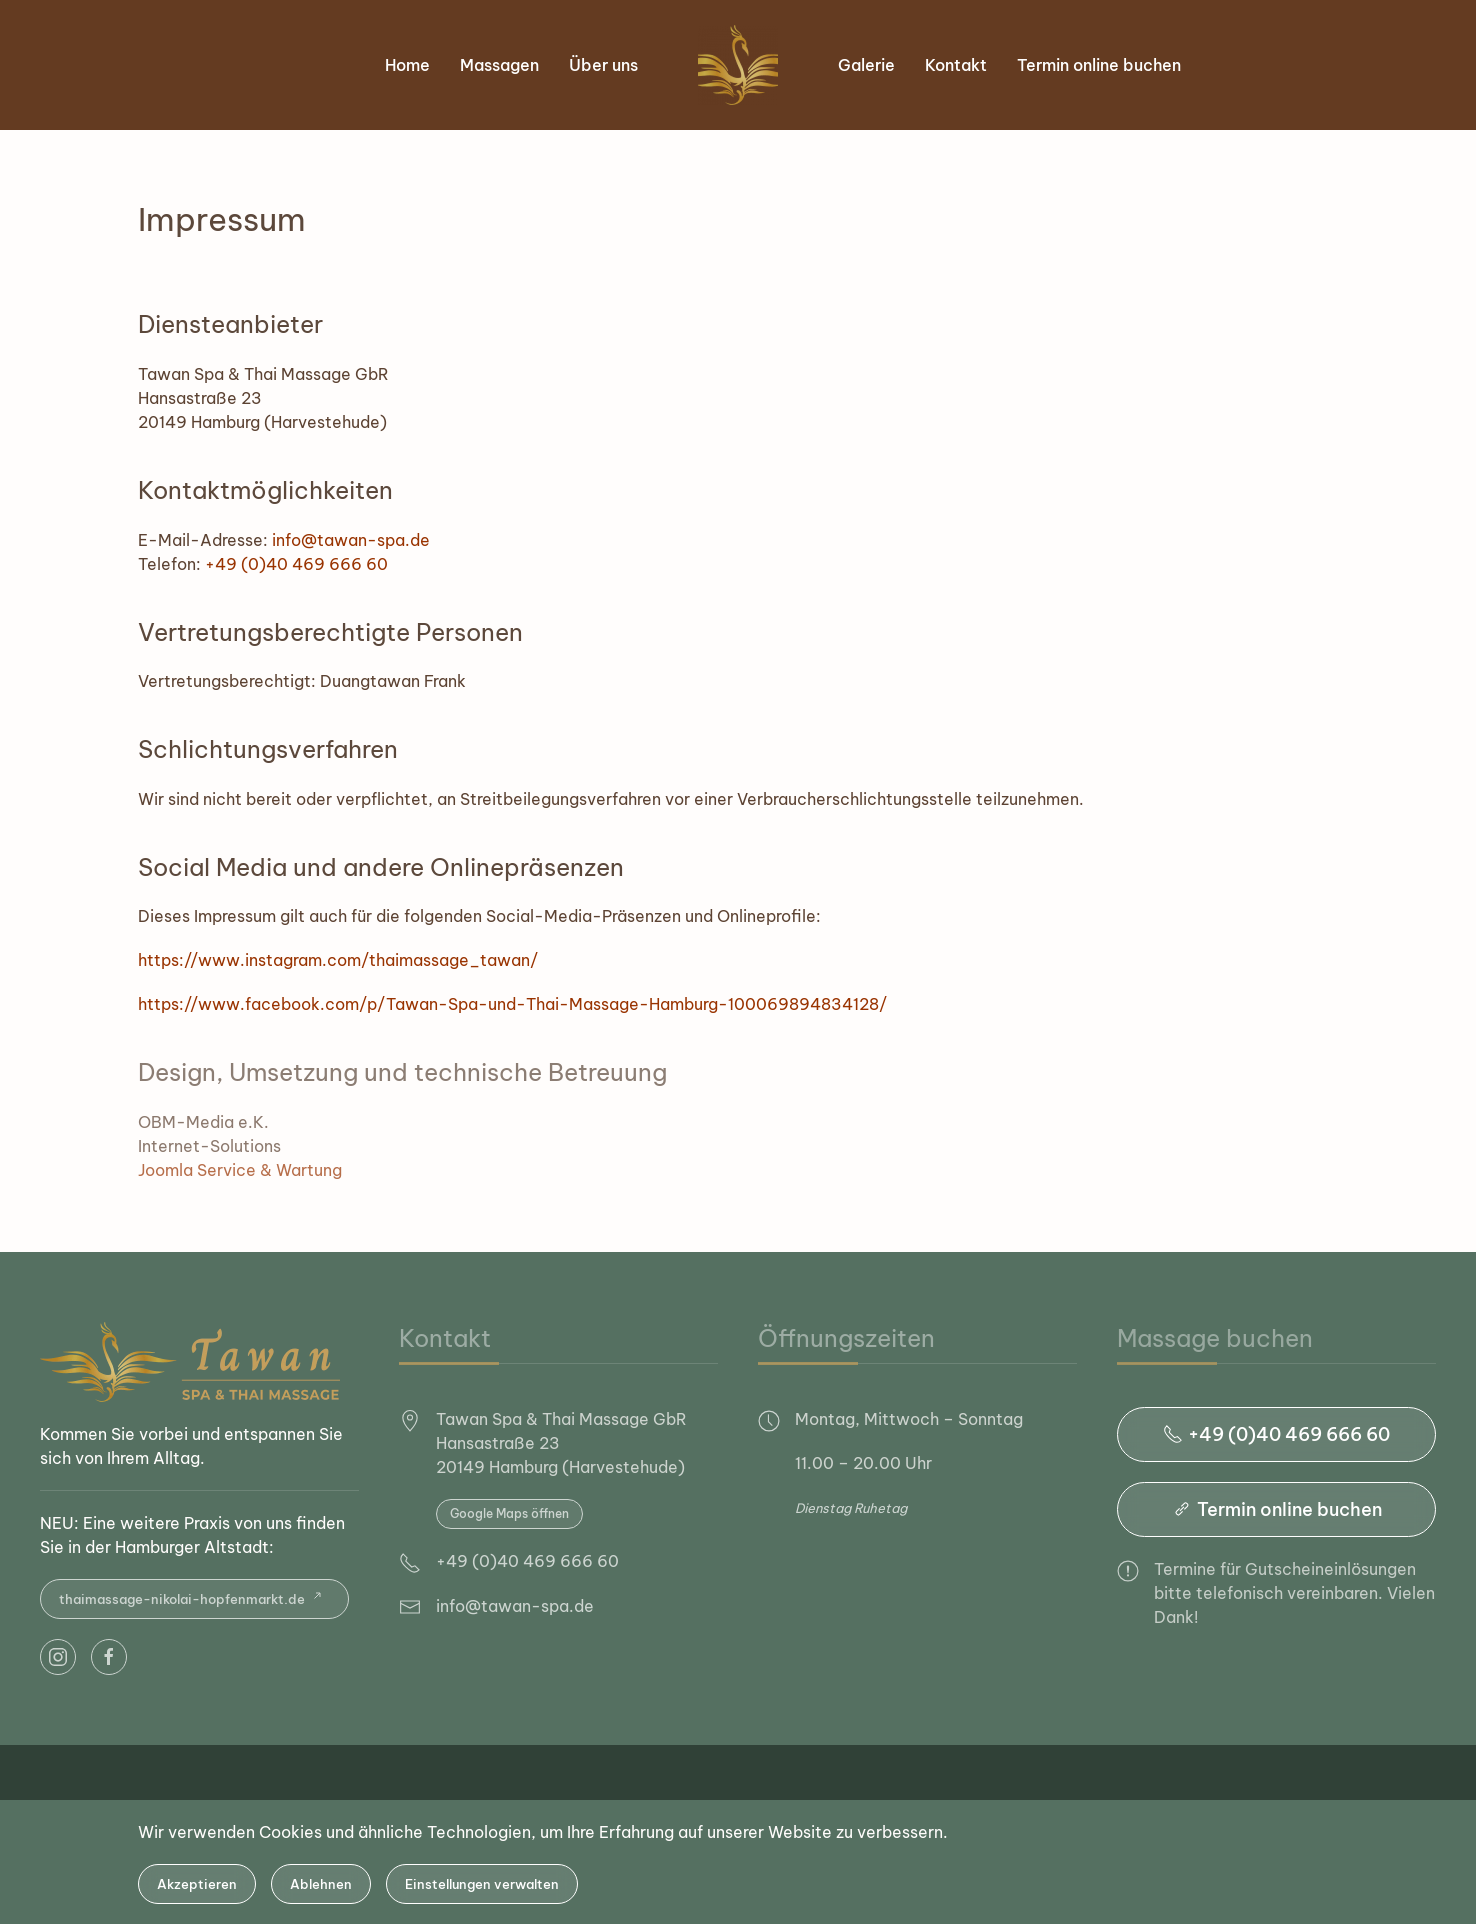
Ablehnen (321, 1884)
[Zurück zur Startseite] (738, 65)
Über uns (603, 65)
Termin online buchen (1099, 65)
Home (407, 65)
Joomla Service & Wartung (240, 1170)
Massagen (499, 65)
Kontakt (956, 65)
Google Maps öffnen (509, 1513)
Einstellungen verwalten (482, 1884)
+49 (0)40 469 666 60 (296, 564)
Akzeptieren (197, 1884)
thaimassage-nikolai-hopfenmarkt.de (194, 1599)
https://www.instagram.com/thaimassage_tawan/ (338, 960)
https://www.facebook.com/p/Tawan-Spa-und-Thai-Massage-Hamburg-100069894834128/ (512, 1004)
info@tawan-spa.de (351, 540)
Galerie (866, 65)
